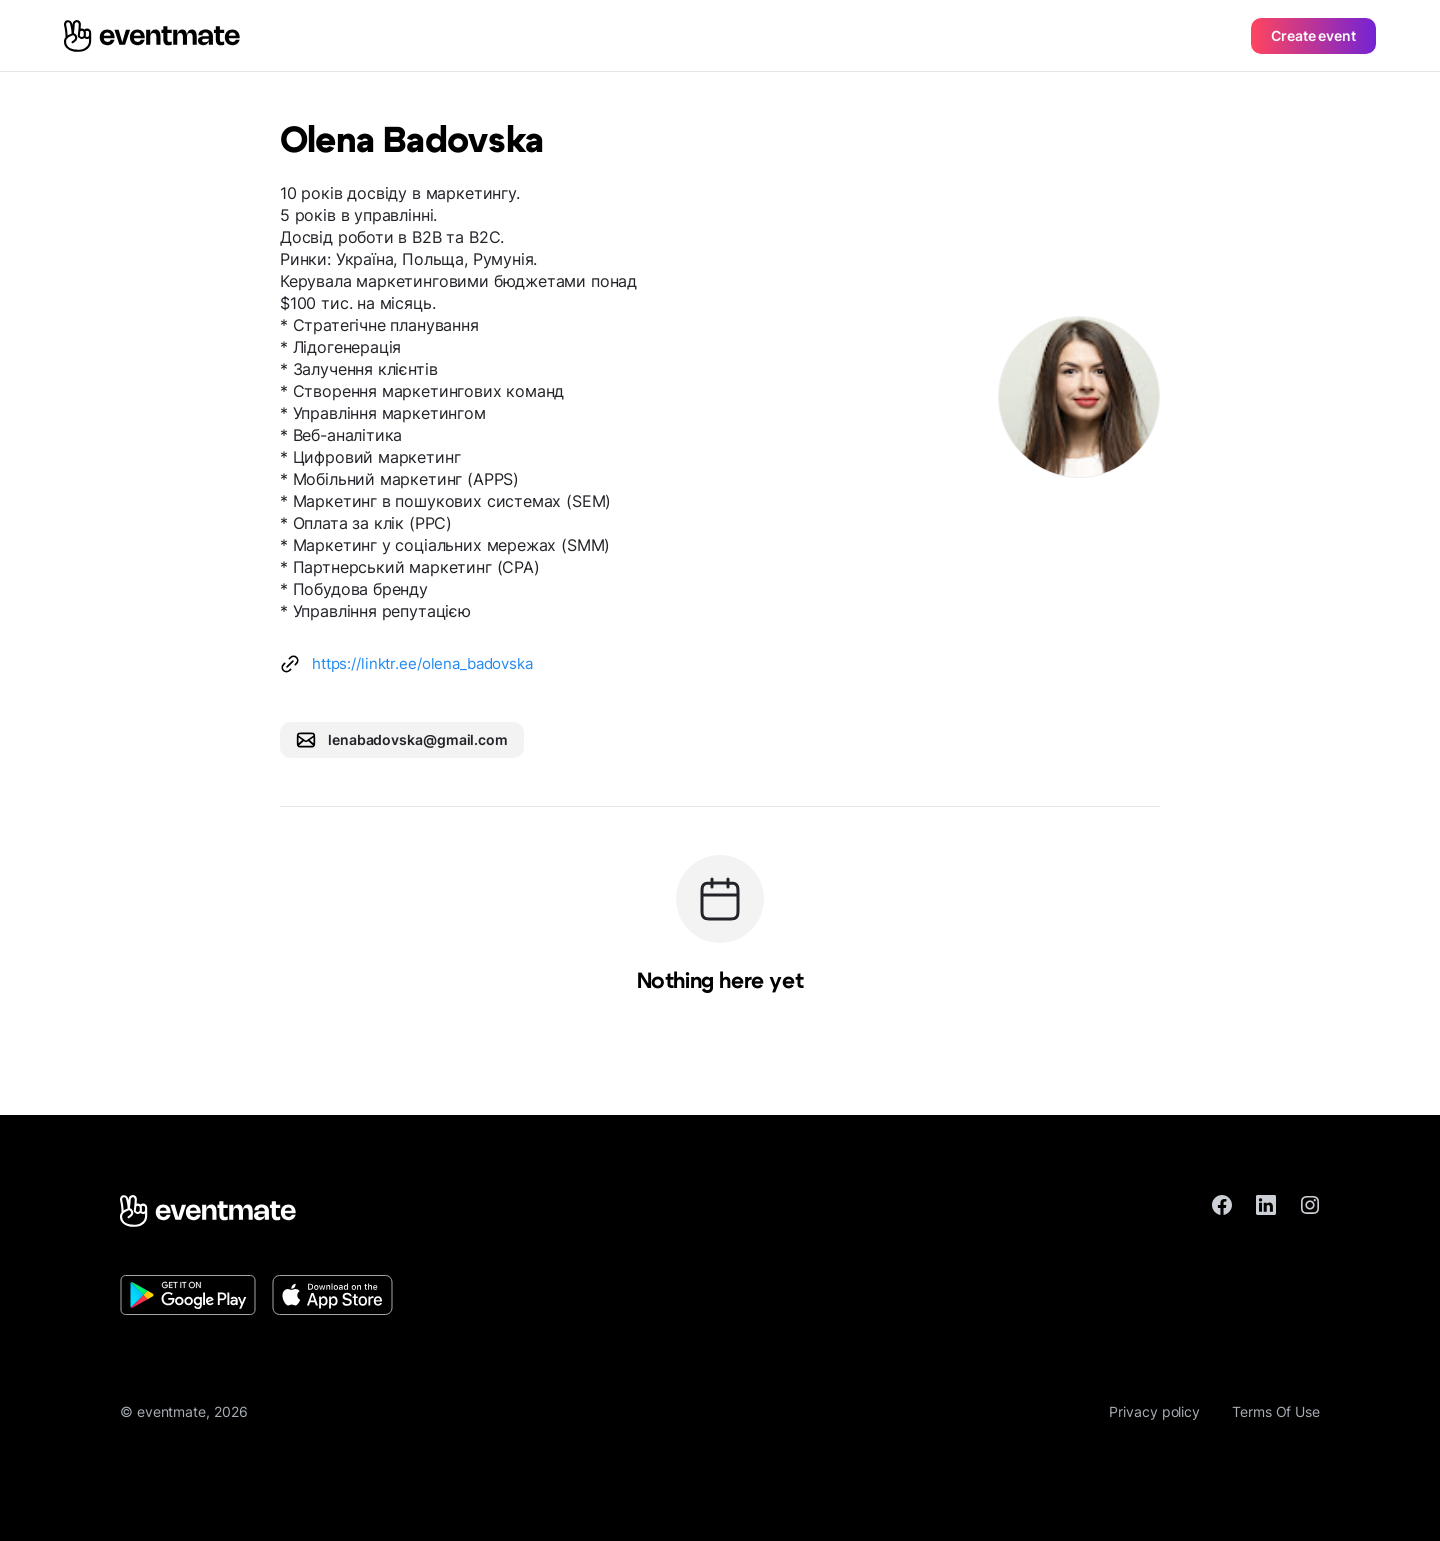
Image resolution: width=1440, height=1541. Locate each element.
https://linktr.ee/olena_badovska (422, 663)
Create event (1313, 35)
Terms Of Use (1276, 1411)
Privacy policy (1154, 1411)
